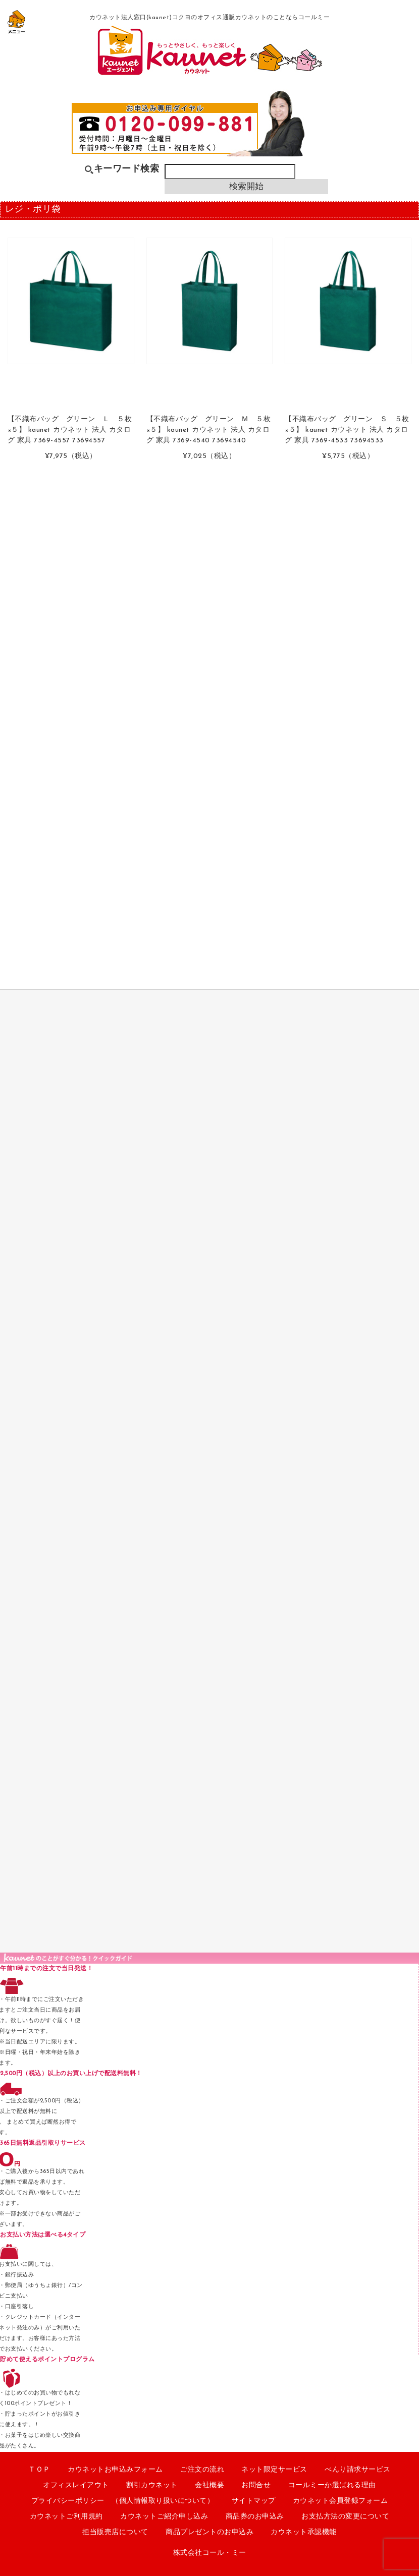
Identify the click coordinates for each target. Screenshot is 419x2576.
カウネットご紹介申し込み (164, 2517)
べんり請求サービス (358, 2470)
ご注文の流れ (202, 2470)
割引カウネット (152, 2485)
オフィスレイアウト (76, 2485)
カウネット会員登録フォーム (340, 2501)
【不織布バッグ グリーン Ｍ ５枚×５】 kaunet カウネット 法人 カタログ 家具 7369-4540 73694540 (208, 430)
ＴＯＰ (39, 2470)
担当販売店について (115, 2532)
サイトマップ (254, 2501)
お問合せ (256, 2485)
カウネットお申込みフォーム (115, 2470)
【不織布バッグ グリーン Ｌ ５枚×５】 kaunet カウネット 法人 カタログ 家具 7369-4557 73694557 (70, 430)
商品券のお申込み (255, 2517)
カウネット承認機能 (304, 2532)
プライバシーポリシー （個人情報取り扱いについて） (123, 2501)
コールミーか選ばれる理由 (332, 2485)
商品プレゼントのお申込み (209, 2532)
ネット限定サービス (274, 2470)
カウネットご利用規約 (66, 2517)
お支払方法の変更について (345, 2517)
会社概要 (209, 2485)
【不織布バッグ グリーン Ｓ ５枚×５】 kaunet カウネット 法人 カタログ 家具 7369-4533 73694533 (347, 430)
